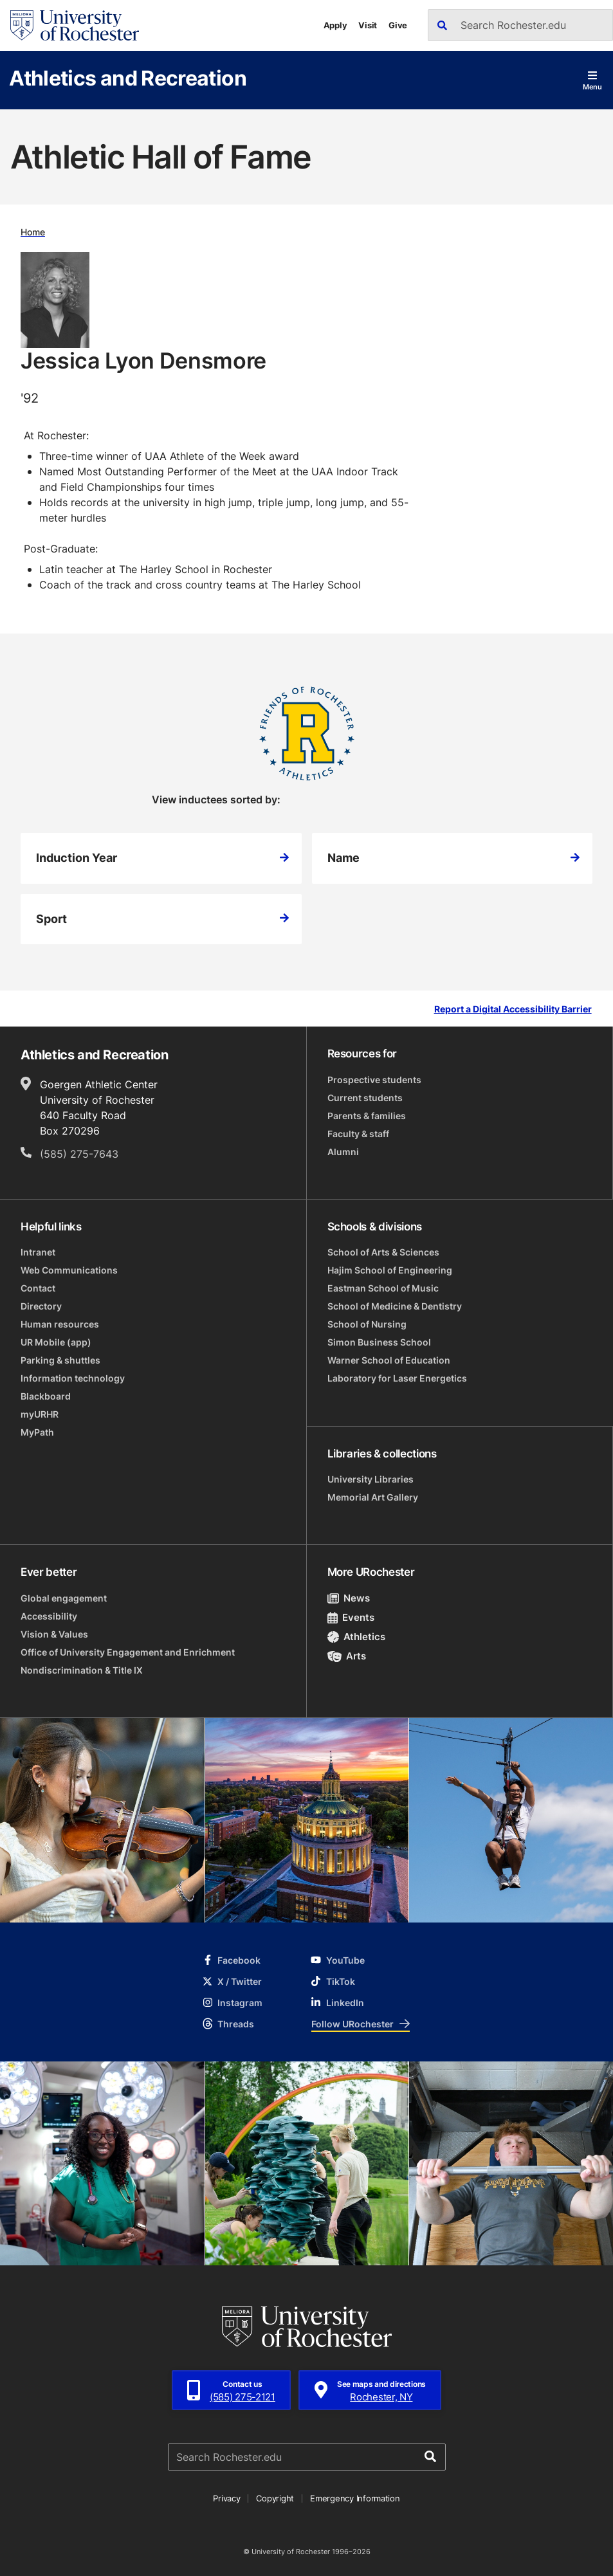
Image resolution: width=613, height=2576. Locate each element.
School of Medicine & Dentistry (394, 1306)
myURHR (40, 1414)
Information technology (73, 1378)
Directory (41, 1306)
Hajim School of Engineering (389, 1270)
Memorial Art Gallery (372, 1497)
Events (351, 1617)
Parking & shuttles (60, 1360)
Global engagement (64, 1598)
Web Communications (69, 1270)
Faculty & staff (358, 1134)
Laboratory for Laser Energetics (397, 1378)
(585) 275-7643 (79, 1154)
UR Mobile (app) (56, 1342)
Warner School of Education (388, 1360)
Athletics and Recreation (127, 77)
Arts (347, 1656)
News (349, 1598)
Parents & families (366, 1116)
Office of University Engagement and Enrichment (128, 1652)
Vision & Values (54, 1634)
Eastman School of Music (383, 1288)
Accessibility (49, 1616)
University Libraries (370, 1479)
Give (398, 25)
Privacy (226, 2498)
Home (33, 232)
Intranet (38, 1252)
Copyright (275, 2498)
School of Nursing (367, 1324)
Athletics (356, 1636)
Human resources (60, 1324)
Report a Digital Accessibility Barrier (513, 1009)
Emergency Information (355, 2498)
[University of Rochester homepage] (74, 25)
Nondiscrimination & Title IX (82, 1670)
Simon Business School (379, 1342)
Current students (365, 1098)
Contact (38, 1288)
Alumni (343, 1152)
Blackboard (46, 1396)
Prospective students (374, 1079)
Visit (367, 25)
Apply (335, 25)
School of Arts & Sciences (383, 1252)
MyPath (37, 1432)
